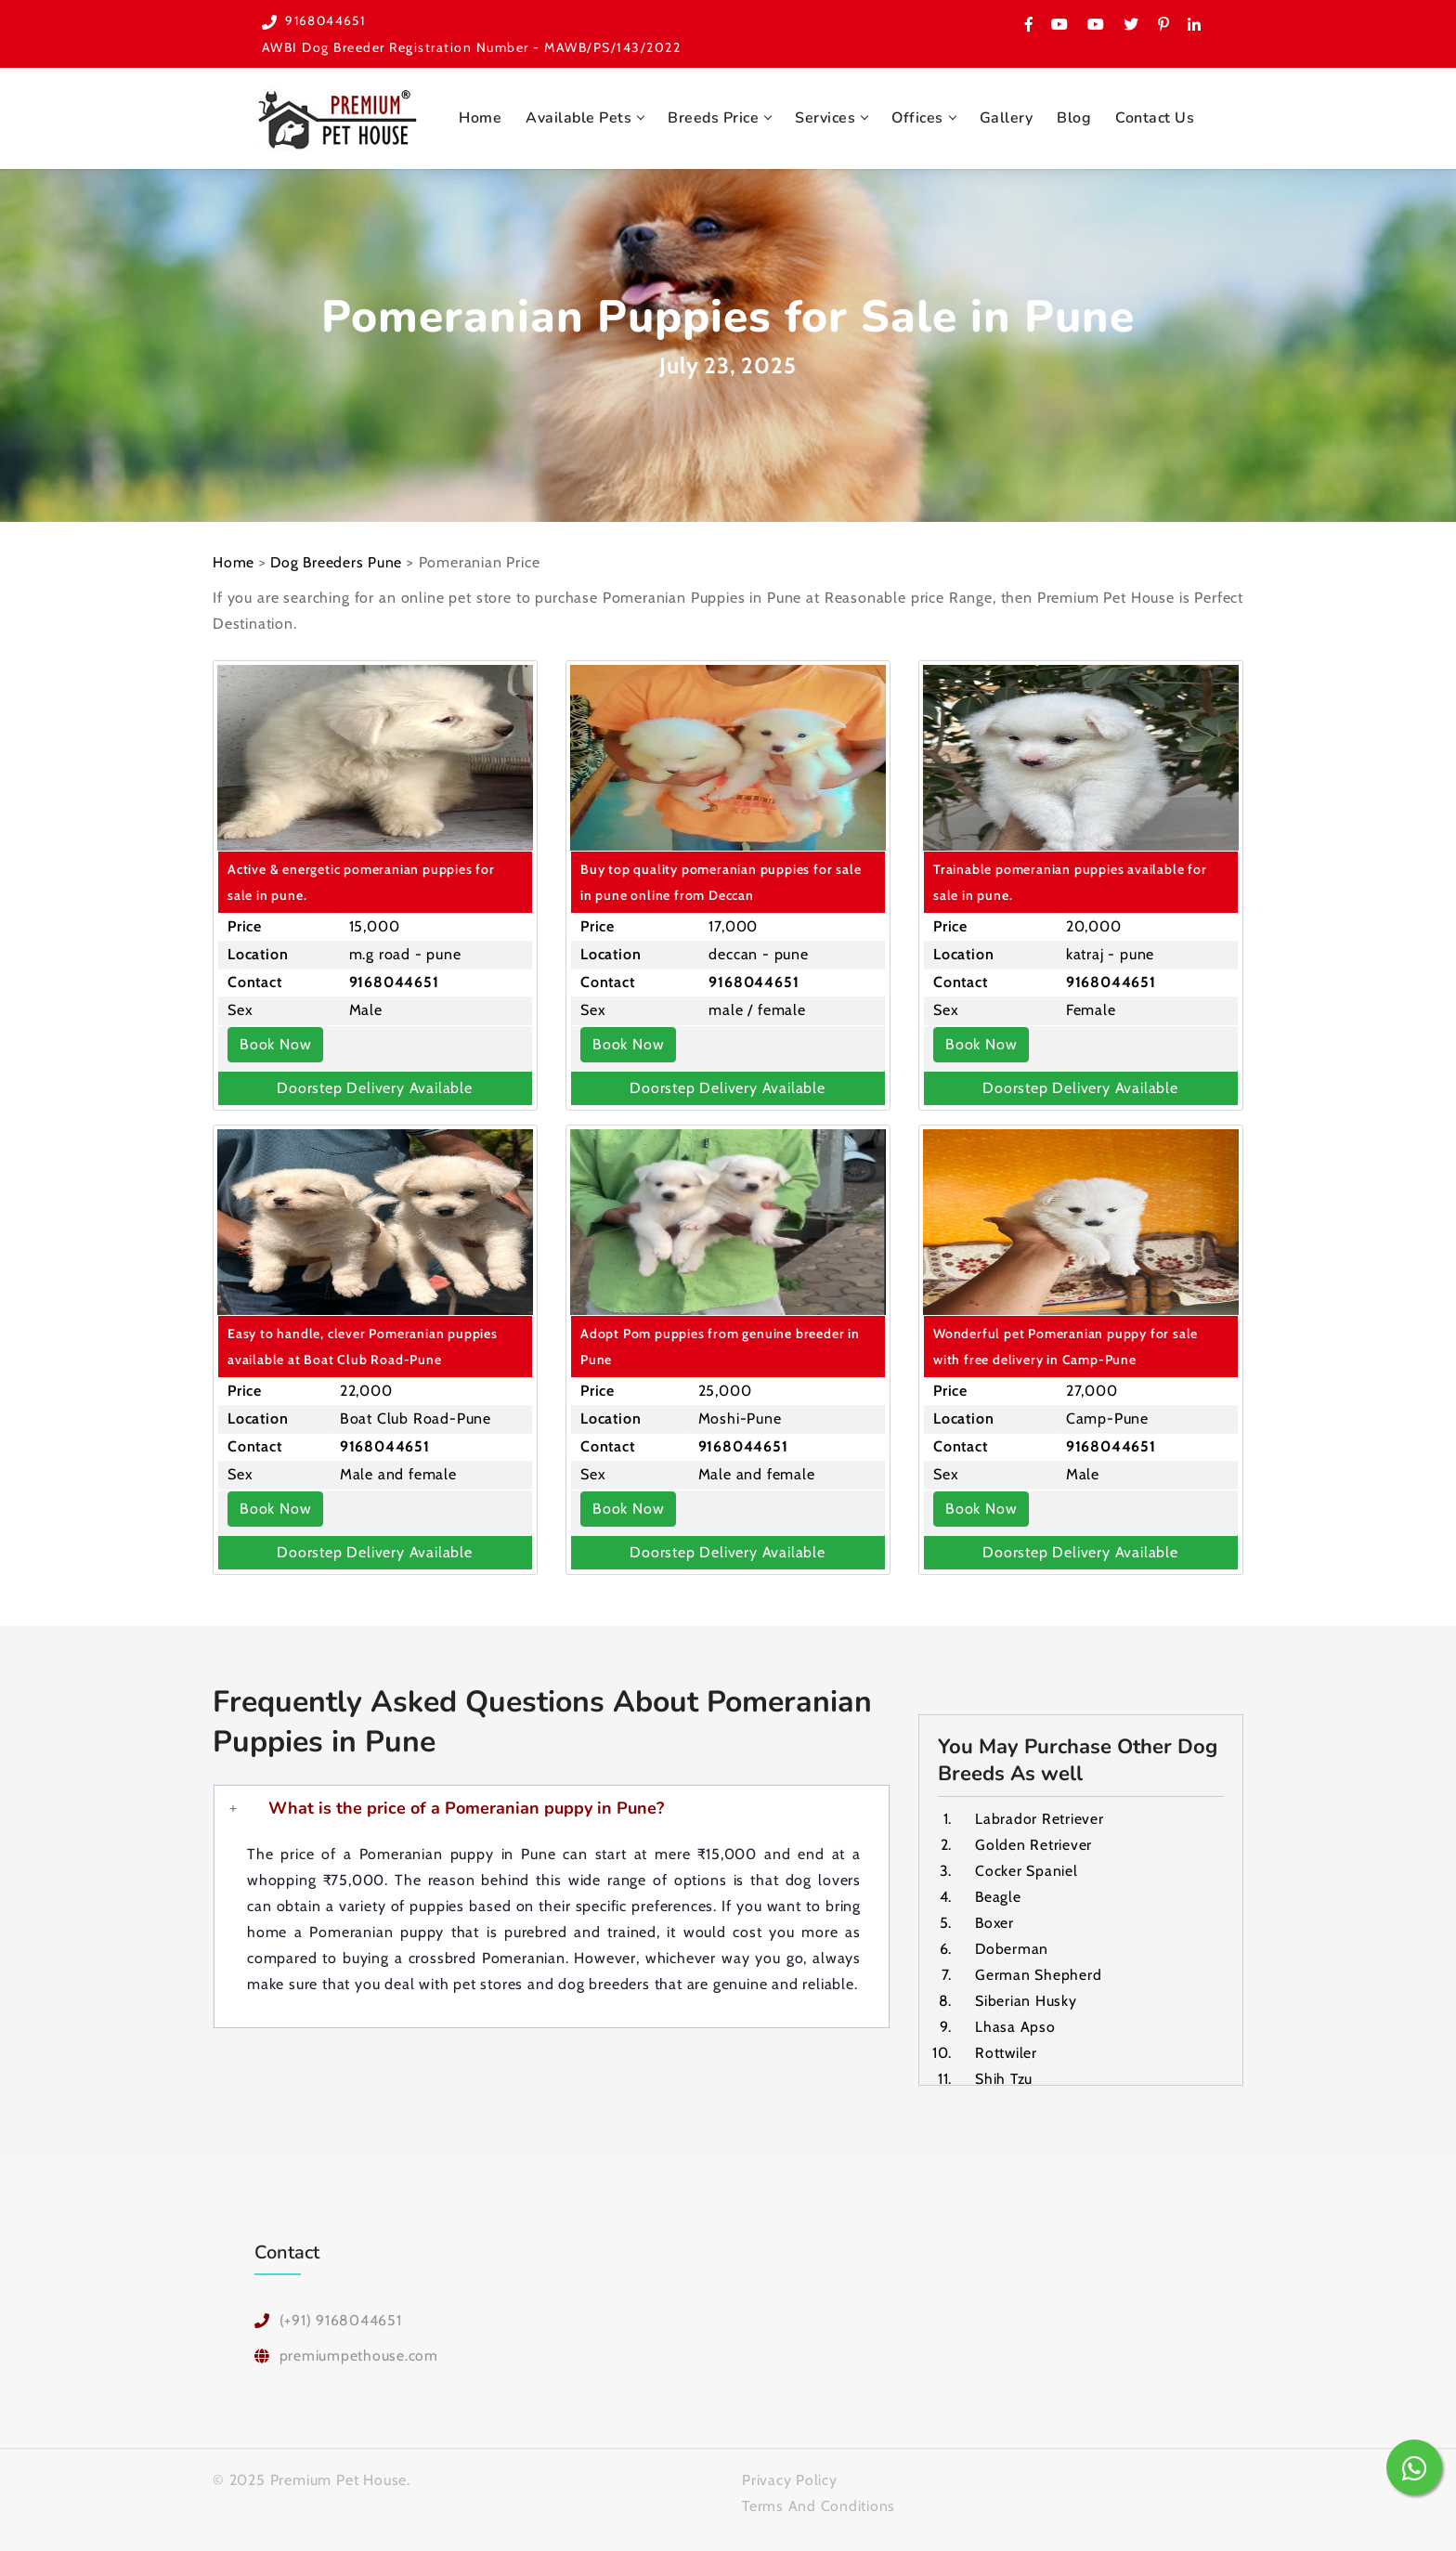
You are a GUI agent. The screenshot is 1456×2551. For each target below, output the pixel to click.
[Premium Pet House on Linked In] (1193, 24)
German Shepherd (1038, 1973)
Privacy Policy (790, 2478)
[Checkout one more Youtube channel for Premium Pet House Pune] (1096, 24)
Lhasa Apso (1015, 2025)
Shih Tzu (1004, 2077)
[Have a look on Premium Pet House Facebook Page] (1028, 24)
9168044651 (327, 20)
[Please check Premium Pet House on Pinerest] (1164, 24)
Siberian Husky (1026, 1999)
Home (480, 116)
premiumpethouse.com (359, 2353)
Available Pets (578, 116)
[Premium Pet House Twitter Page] (1131, 24)
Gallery (1007, 116)
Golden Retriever (1034, 1843)
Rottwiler (1006, 2051)
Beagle (998, 1895)
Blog (1074, 116)
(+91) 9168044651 (341, 2318)
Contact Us (1154, 116)
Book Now (275, 1042)
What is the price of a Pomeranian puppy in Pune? (466, 1806)
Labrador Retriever (1039, 1817)
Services (825, 116)
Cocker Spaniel (1026, 1869)
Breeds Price (713, 116)
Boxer (995, 1921)
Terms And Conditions (819, 2504)
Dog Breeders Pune (338, 560)
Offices (917, 116)
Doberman (1012, 1947)
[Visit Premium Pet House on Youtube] (1060, 24)
